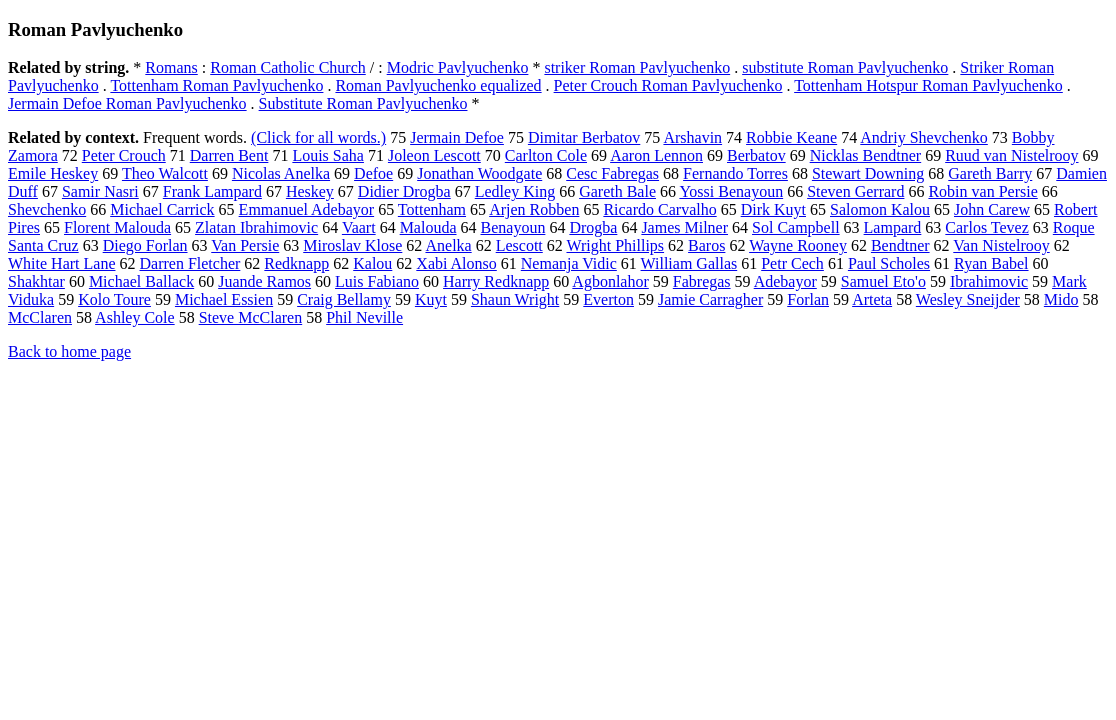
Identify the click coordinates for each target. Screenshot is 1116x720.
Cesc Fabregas (612, 173)
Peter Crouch (124, 155)
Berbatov (756, 155)
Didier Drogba (404, 191)
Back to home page (69, 351)
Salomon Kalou (880, 209)
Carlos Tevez (986, 227)
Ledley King (515, 191)
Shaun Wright (515, 299)
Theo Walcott (165, 173)
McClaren (40, 317)
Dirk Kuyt (773, 209)
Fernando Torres (735, 173)
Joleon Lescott (434, 155)
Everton (608, 299)
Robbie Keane (791, 137)
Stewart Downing (868, 173)
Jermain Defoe (457, 137)
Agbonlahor (610, 281)
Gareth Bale (617, 191)
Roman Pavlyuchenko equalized (438, 85)
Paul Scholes (889, 263)
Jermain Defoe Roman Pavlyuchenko (127, 103)
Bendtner (900, 245)
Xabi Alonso (456, 263)
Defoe (373, 173)
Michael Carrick (162, 209)
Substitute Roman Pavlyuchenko (363, 103)
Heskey (310, 191)
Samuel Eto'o (883, 281)
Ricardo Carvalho (659, 209)
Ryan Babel (991, 263)
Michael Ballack (141, 281)
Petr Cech (792, 263)
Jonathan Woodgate (479, 173)
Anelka (448, 245)
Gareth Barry (990, 173)
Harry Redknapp (496, 281)
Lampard (893, 227)
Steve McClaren (251, 317)
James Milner (684, 227)
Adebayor (785, 281)
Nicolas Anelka (281, 173)
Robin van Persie (982, 191)
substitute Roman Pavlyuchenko (845, 67)
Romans (171, 67)
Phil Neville (364, 317)
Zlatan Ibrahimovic (256, 227)
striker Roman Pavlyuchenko (637, 67)
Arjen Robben (534, 209)
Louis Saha (328, 155)
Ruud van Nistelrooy (1011, 155)
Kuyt (431, 299)
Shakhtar (36, 281)
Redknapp (296, 263)
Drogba (593, 227)
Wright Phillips (615, 245)
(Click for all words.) (318, 137)
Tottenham (432, 209)
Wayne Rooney (798, 245)
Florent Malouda (117, 227)
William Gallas (689, 263)
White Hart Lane (62, 263)
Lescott (519, 245)
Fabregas (702, 281)
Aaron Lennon (656, 155)
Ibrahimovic (989, 281)
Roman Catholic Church (288, 67)
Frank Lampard (212, 191)
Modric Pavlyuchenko (458, 67)
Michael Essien (224, 299)
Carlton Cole (546, 155)
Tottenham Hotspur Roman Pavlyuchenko (928, 85)
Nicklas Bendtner (866, 155)
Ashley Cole (135, 317)
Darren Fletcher (190, 263)
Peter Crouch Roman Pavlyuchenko (668, 85)
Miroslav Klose (352, 245)
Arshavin (692, 137)
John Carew (992, 209)
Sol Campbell (796, 227)
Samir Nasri (100, 191)
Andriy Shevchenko (924, 137)
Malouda (428, 227)
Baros (706, 245)
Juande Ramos (264, 281)
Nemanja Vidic (569, 263)
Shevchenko (47, 209)
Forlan (808, 299)
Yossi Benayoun (731, 191)
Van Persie (245, 245)
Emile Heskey (53, 173)
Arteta (872, 299)
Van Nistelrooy (1001, 245)
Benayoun (513, 227)
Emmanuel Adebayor (307, 209)
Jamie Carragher (710, 299)
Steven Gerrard (855, 191)
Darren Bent (229, 155)
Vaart (359, 227)
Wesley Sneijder (968, 299)
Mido (1061, 299)
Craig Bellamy (344, 299)
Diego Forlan (145, 245)
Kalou (372, 263)
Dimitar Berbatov (584, 137)
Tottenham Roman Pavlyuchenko (216, 85)
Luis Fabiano (377, 281)
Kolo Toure (114, 299)
